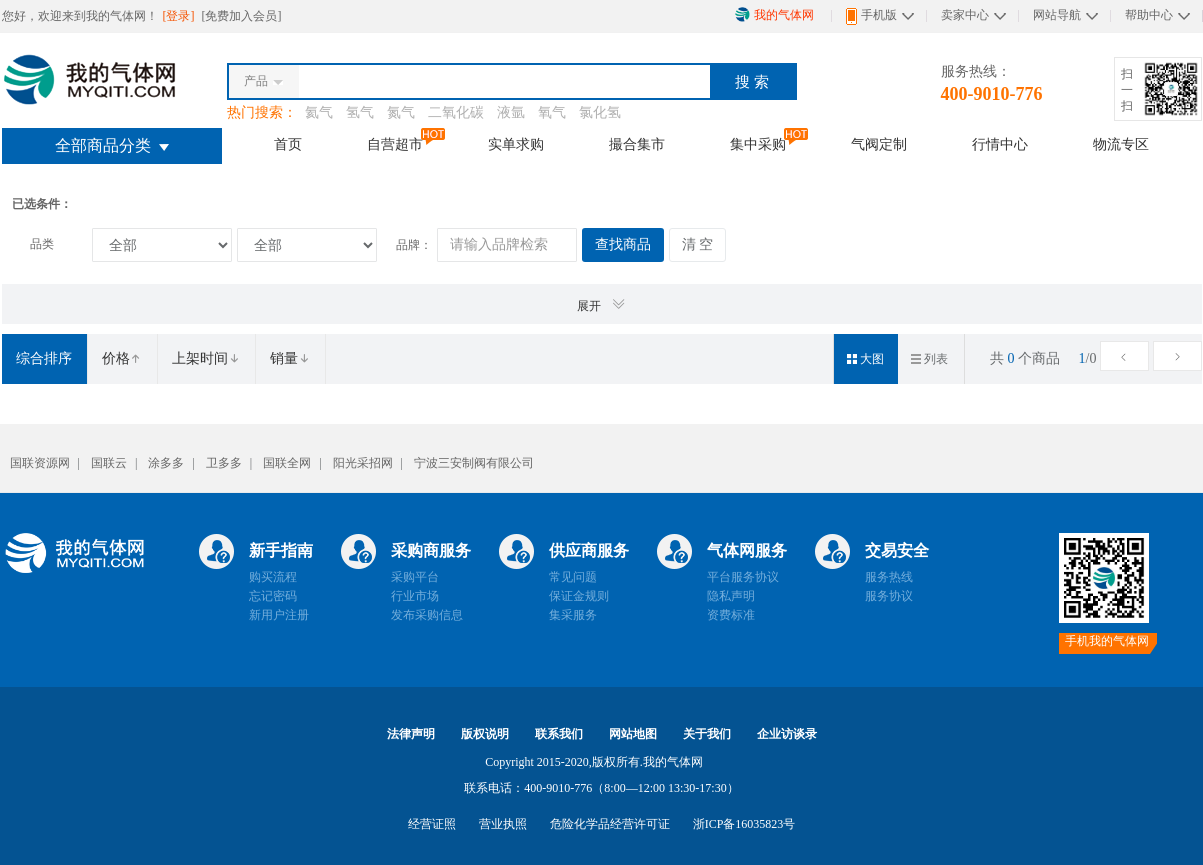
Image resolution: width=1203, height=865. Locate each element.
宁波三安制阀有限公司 (474, 463)
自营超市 (395, 144)
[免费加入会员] (242, 16)
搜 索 (752, 82)
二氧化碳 (456, 112)
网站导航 (1057, 15)
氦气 (319, 112)
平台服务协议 (743, 577)
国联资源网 (40, 463)
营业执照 (503, 824)
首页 (288, 144)
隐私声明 (731, 596)
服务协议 (889, 596)
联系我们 (559, 734)
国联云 (109, 463)
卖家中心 (965, 15)
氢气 (360, 112)
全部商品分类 (112, 145)
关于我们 (707, 734)
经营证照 (432, 824)
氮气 (401, 112)
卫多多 (224, 463)
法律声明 (411, 734)
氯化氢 (600, 112)
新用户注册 (279, 615)
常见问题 (573, 577)
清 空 (698, 244)
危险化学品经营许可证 (610, 824)
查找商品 (623, 244)
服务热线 (889, 577)
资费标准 (731, 615)
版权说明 (485, 734)
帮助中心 (1149, 15)
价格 (122, 358)
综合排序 (44, 358)
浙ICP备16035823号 (744, 824)
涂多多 (166, 463)
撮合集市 (637, 144)
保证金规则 (579, 596)
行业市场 (415, 596)
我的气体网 (774, 14)
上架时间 (206, 358)
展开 (602, 304)
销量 (290, 358)
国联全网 (287, 463)
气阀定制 (879, 144)
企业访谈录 (787, 734)
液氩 (511, 112)
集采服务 (573, 615)
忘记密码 (273, 596)
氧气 (552, 112)
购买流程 (273, 577)
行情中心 (1000, 144)
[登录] (180, 16)
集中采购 (758, 144)
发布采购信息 (427, 615)
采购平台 (415, 577)
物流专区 (1121, 144)
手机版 (871, 16)
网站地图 (633, 734)
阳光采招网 (363, 463)
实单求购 (516, 144)
